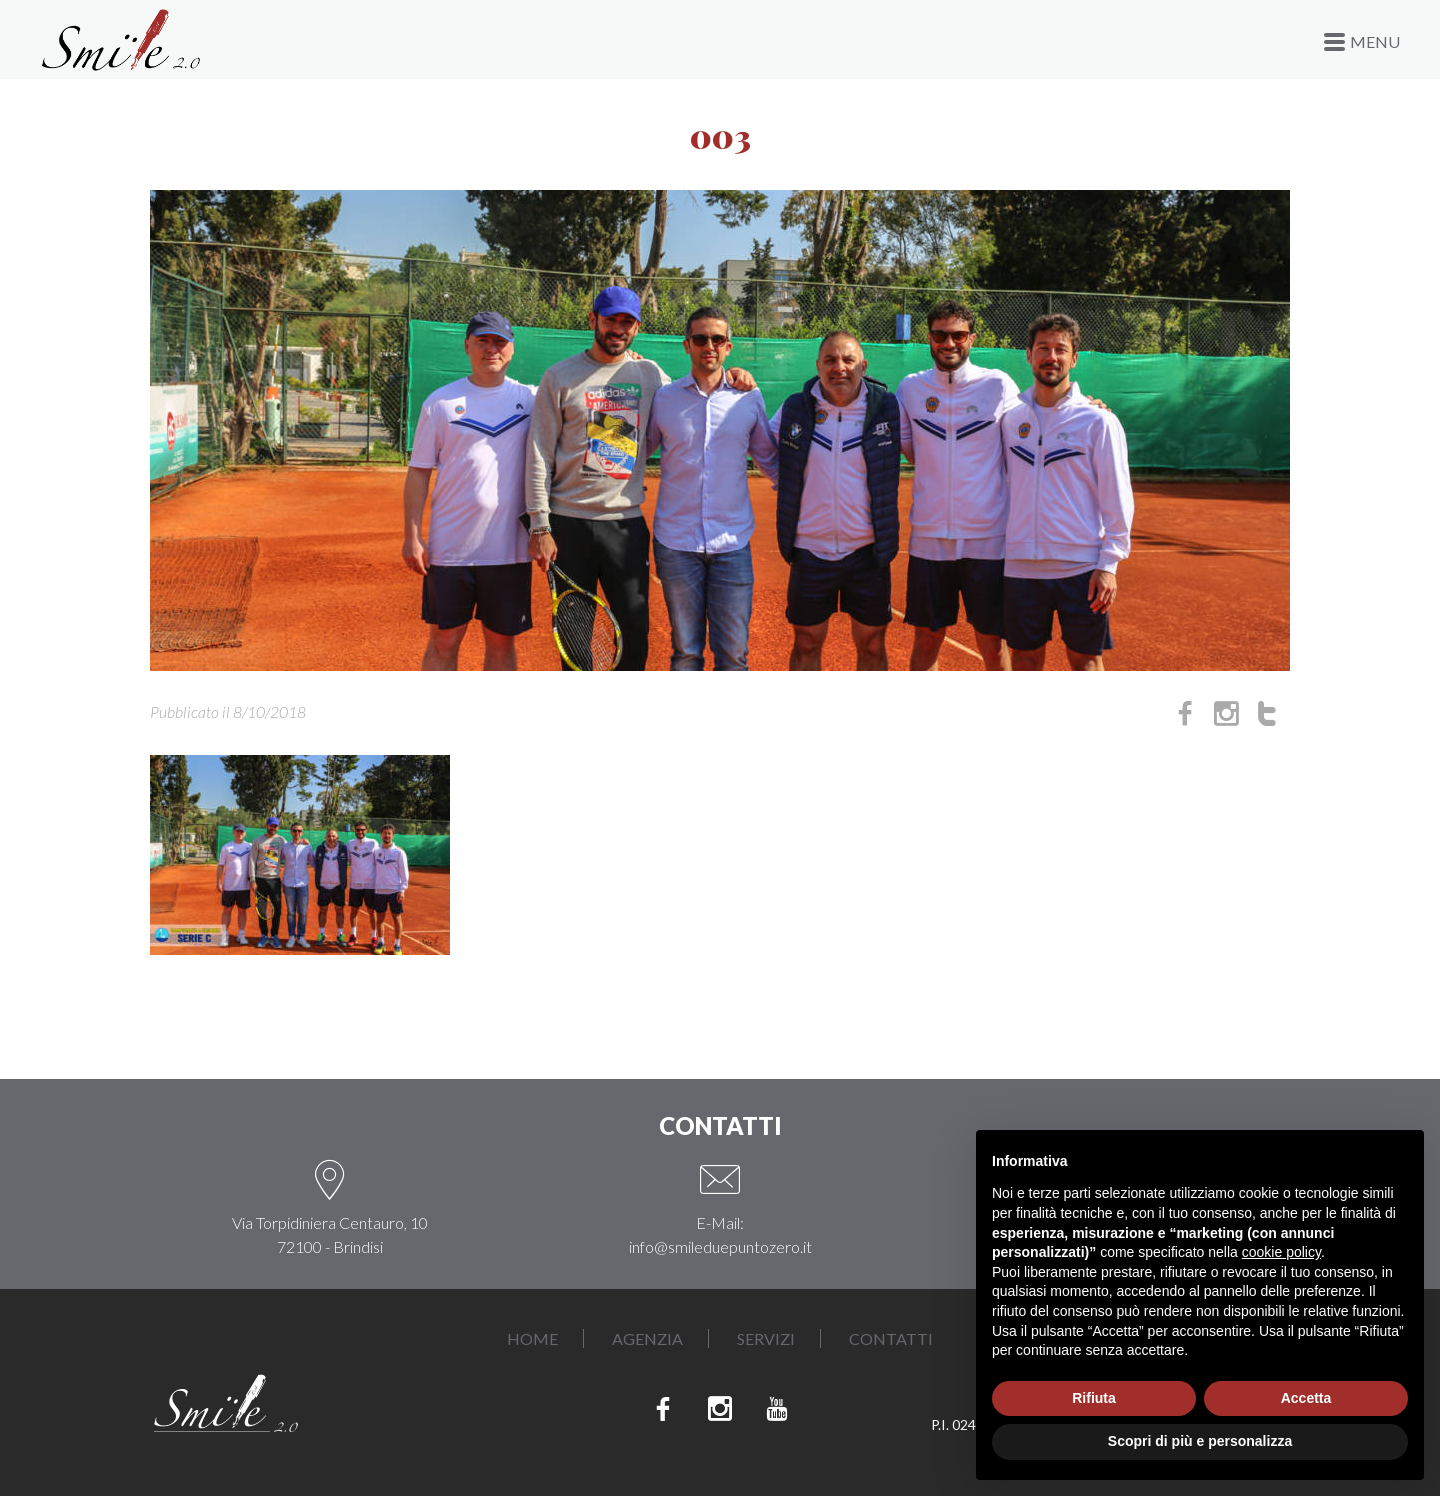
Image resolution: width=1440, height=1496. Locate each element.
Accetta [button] (1306, 1398)
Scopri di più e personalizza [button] (1200, 1441)
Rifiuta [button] (1094, 1398)
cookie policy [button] (1281, 1252)
